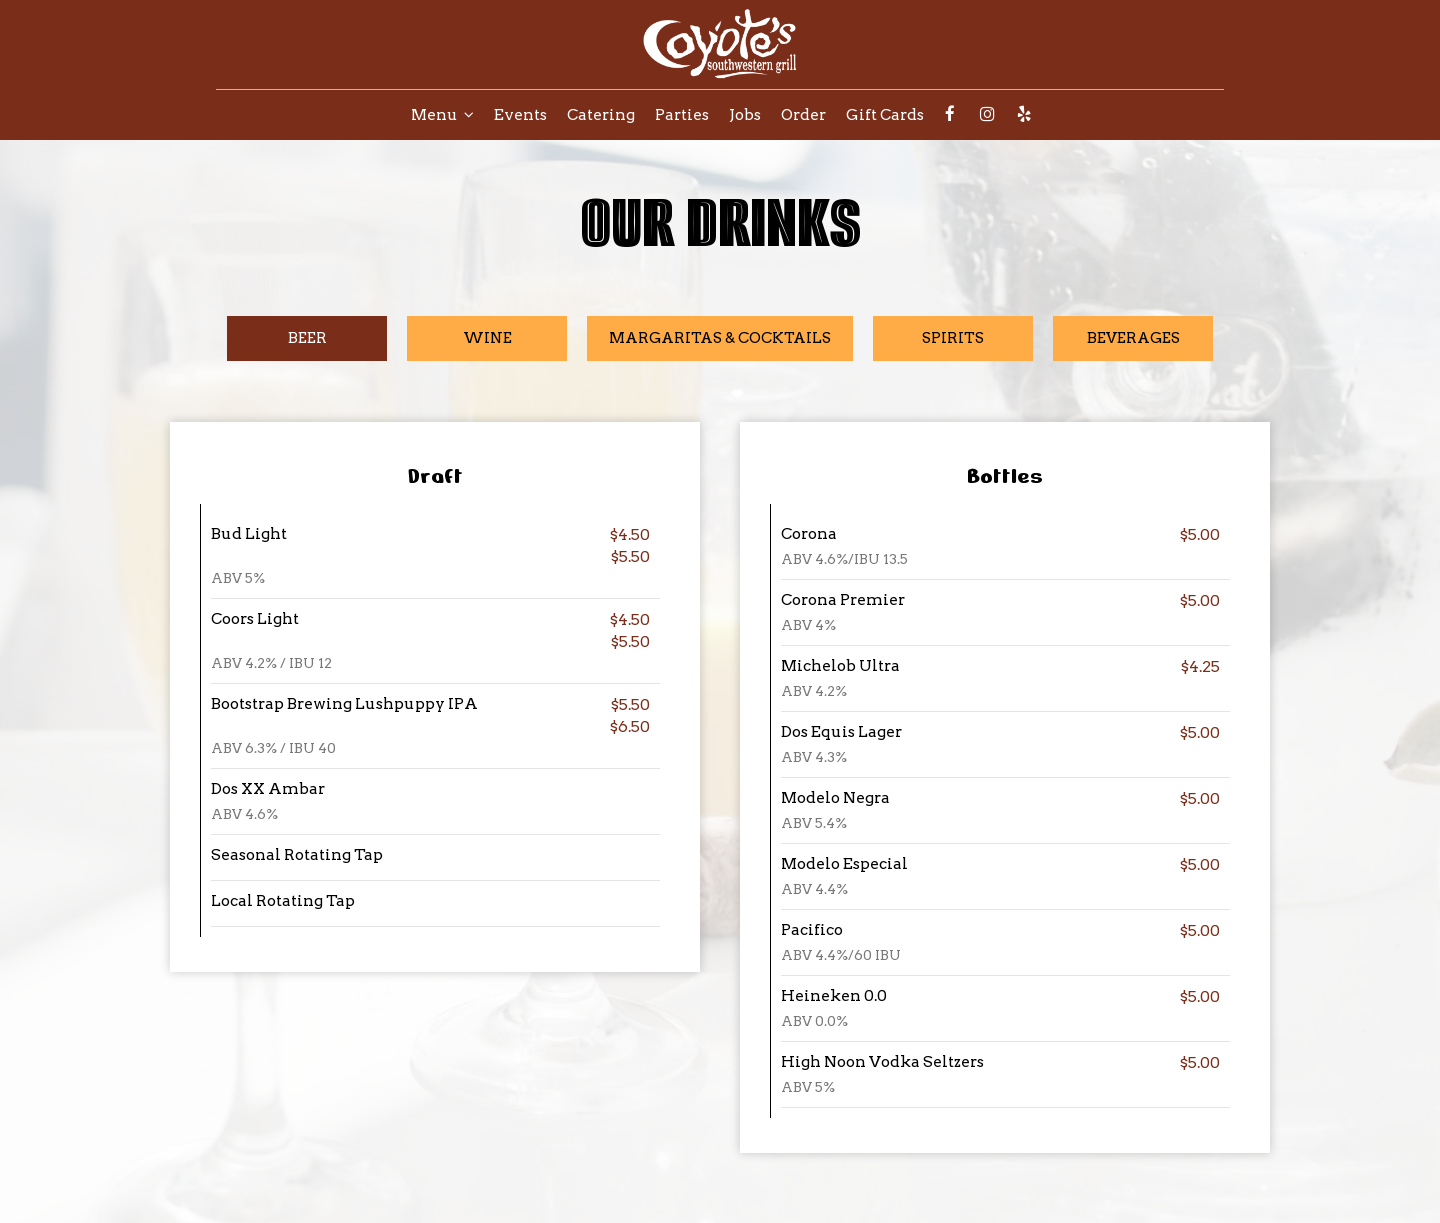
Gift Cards (885, 114)
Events (520, 114)
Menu (442, 114)
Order (803, 114)
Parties (682, 114)
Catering (601, 114)
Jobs (745, 114)
